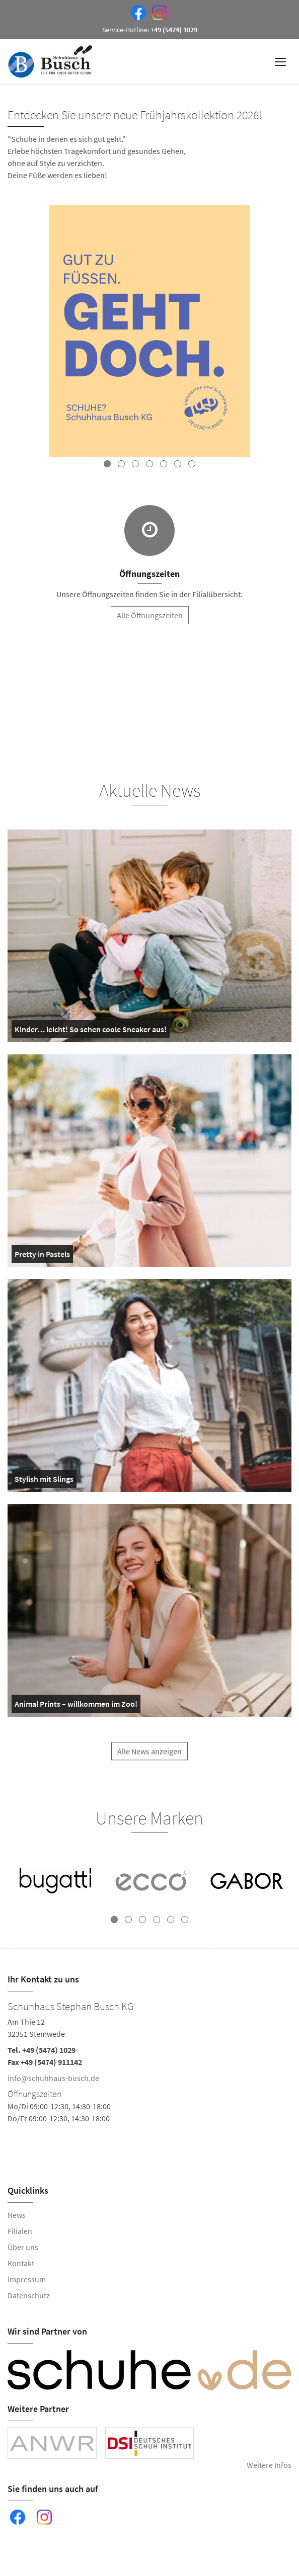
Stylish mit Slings (44, 1481)
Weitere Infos (269, 2465)
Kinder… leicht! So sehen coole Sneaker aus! (91, 1031)
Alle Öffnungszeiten (150, 615)
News (17, 2215)
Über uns (23, 2247)
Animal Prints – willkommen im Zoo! (76, 1706)
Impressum (27, 2279)
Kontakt (21, 2263)
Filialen (20, 2231)
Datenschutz (29, 2295)
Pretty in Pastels (42, 1256)
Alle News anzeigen (149, 1757)
